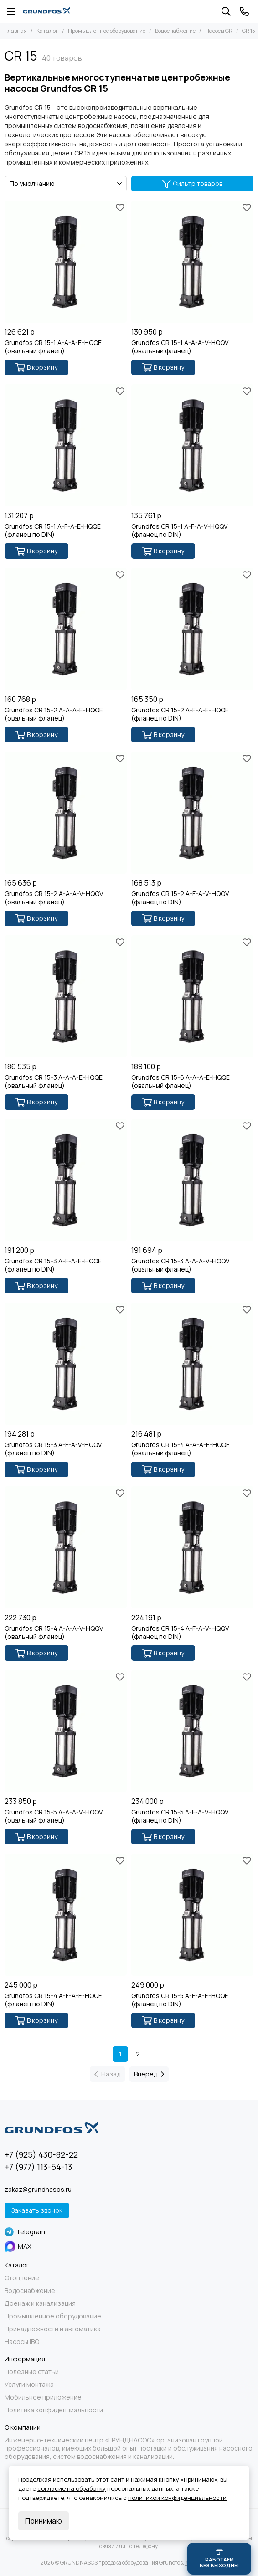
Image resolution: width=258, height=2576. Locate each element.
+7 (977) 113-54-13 (38, 2167)
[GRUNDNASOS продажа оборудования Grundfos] (46, 11)
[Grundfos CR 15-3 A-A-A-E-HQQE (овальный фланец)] (66, 996)
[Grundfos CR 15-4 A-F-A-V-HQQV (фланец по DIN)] (192, 1547)
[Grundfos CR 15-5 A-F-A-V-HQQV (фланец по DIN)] (192, 1731)
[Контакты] (244, 11)
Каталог (47, 31)
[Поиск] (226, 11)
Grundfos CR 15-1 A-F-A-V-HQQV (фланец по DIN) (179, 530)
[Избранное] (120, 207)
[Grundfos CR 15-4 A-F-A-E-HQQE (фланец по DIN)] (66, 1915)
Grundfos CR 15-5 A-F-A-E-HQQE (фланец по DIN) (179, 2000)
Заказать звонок (36, 2210)
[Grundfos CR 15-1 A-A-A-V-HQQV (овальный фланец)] (192, 262)
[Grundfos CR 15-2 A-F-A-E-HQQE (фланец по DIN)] (192, 629)
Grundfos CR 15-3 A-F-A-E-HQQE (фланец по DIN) (53, 1265)
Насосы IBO (22, 2342)
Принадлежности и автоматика (53, 2329)
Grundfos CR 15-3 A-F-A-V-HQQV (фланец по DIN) (53, 1449)
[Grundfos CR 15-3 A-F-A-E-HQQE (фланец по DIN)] (66, 1180)
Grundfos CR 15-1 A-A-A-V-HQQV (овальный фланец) (179, 347)
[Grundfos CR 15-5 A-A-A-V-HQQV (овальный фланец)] (66, 1731)
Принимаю (43, 2521)
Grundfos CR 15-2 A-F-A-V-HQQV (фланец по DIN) (180, 898)
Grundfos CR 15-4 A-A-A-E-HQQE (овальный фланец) (180, 1449)
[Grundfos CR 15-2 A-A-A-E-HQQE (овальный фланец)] (66, 629)
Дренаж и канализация (40, 2303)
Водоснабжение (175, 31)
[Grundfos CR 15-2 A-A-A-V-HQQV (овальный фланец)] (66, 813)
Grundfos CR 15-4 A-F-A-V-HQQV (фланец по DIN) (180, 1632)
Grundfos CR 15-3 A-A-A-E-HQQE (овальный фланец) (54, 1081)
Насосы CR (218, 31)
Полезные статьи (32, 2372)
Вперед (149, 2074)
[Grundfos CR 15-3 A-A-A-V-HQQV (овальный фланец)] (192, 1180)
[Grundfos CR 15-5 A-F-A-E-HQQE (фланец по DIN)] (192, 1915)
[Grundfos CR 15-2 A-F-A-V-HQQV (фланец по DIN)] (192, 813)
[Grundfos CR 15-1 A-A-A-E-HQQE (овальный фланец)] (66, 262)
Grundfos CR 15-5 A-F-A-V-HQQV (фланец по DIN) (179, 1816)
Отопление (22, 2278)
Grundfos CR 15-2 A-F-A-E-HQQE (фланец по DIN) (180, 714)
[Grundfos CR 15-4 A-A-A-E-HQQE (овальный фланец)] (192, 1364)
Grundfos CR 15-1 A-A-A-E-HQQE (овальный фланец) (53, 347)
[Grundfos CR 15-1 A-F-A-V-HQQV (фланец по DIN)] (192, 445)
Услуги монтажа (29, 2384)
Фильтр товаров (192, 183)
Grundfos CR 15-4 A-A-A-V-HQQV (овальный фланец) (54, 1632)
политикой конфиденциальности (177, 2498)
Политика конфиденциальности (54, 2410)
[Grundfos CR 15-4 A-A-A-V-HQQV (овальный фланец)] (66, 1547)
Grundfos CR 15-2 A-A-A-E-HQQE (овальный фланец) (54, 714)
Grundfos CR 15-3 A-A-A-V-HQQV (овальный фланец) (180, 1265)
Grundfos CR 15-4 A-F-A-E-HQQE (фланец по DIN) (53, 2000)
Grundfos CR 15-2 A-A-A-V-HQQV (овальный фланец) (54, 898)
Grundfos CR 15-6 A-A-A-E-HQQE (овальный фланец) (180, 1081)
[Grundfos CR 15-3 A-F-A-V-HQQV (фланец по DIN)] (66, 1364)
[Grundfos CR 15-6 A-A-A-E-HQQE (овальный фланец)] (192, 996)
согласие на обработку (71, 2488)
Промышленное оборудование (106, 31)
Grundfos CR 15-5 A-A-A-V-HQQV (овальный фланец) (54, 1816)
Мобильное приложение (43, 2397)
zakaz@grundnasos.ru (38, 2189)
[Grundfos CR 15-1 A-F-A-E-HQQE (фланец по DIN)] (66, 445)
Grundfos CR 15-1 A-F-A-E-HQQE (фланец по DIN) (53, 530)
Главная (16, 31)
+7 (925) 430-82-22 (41, 2154)
